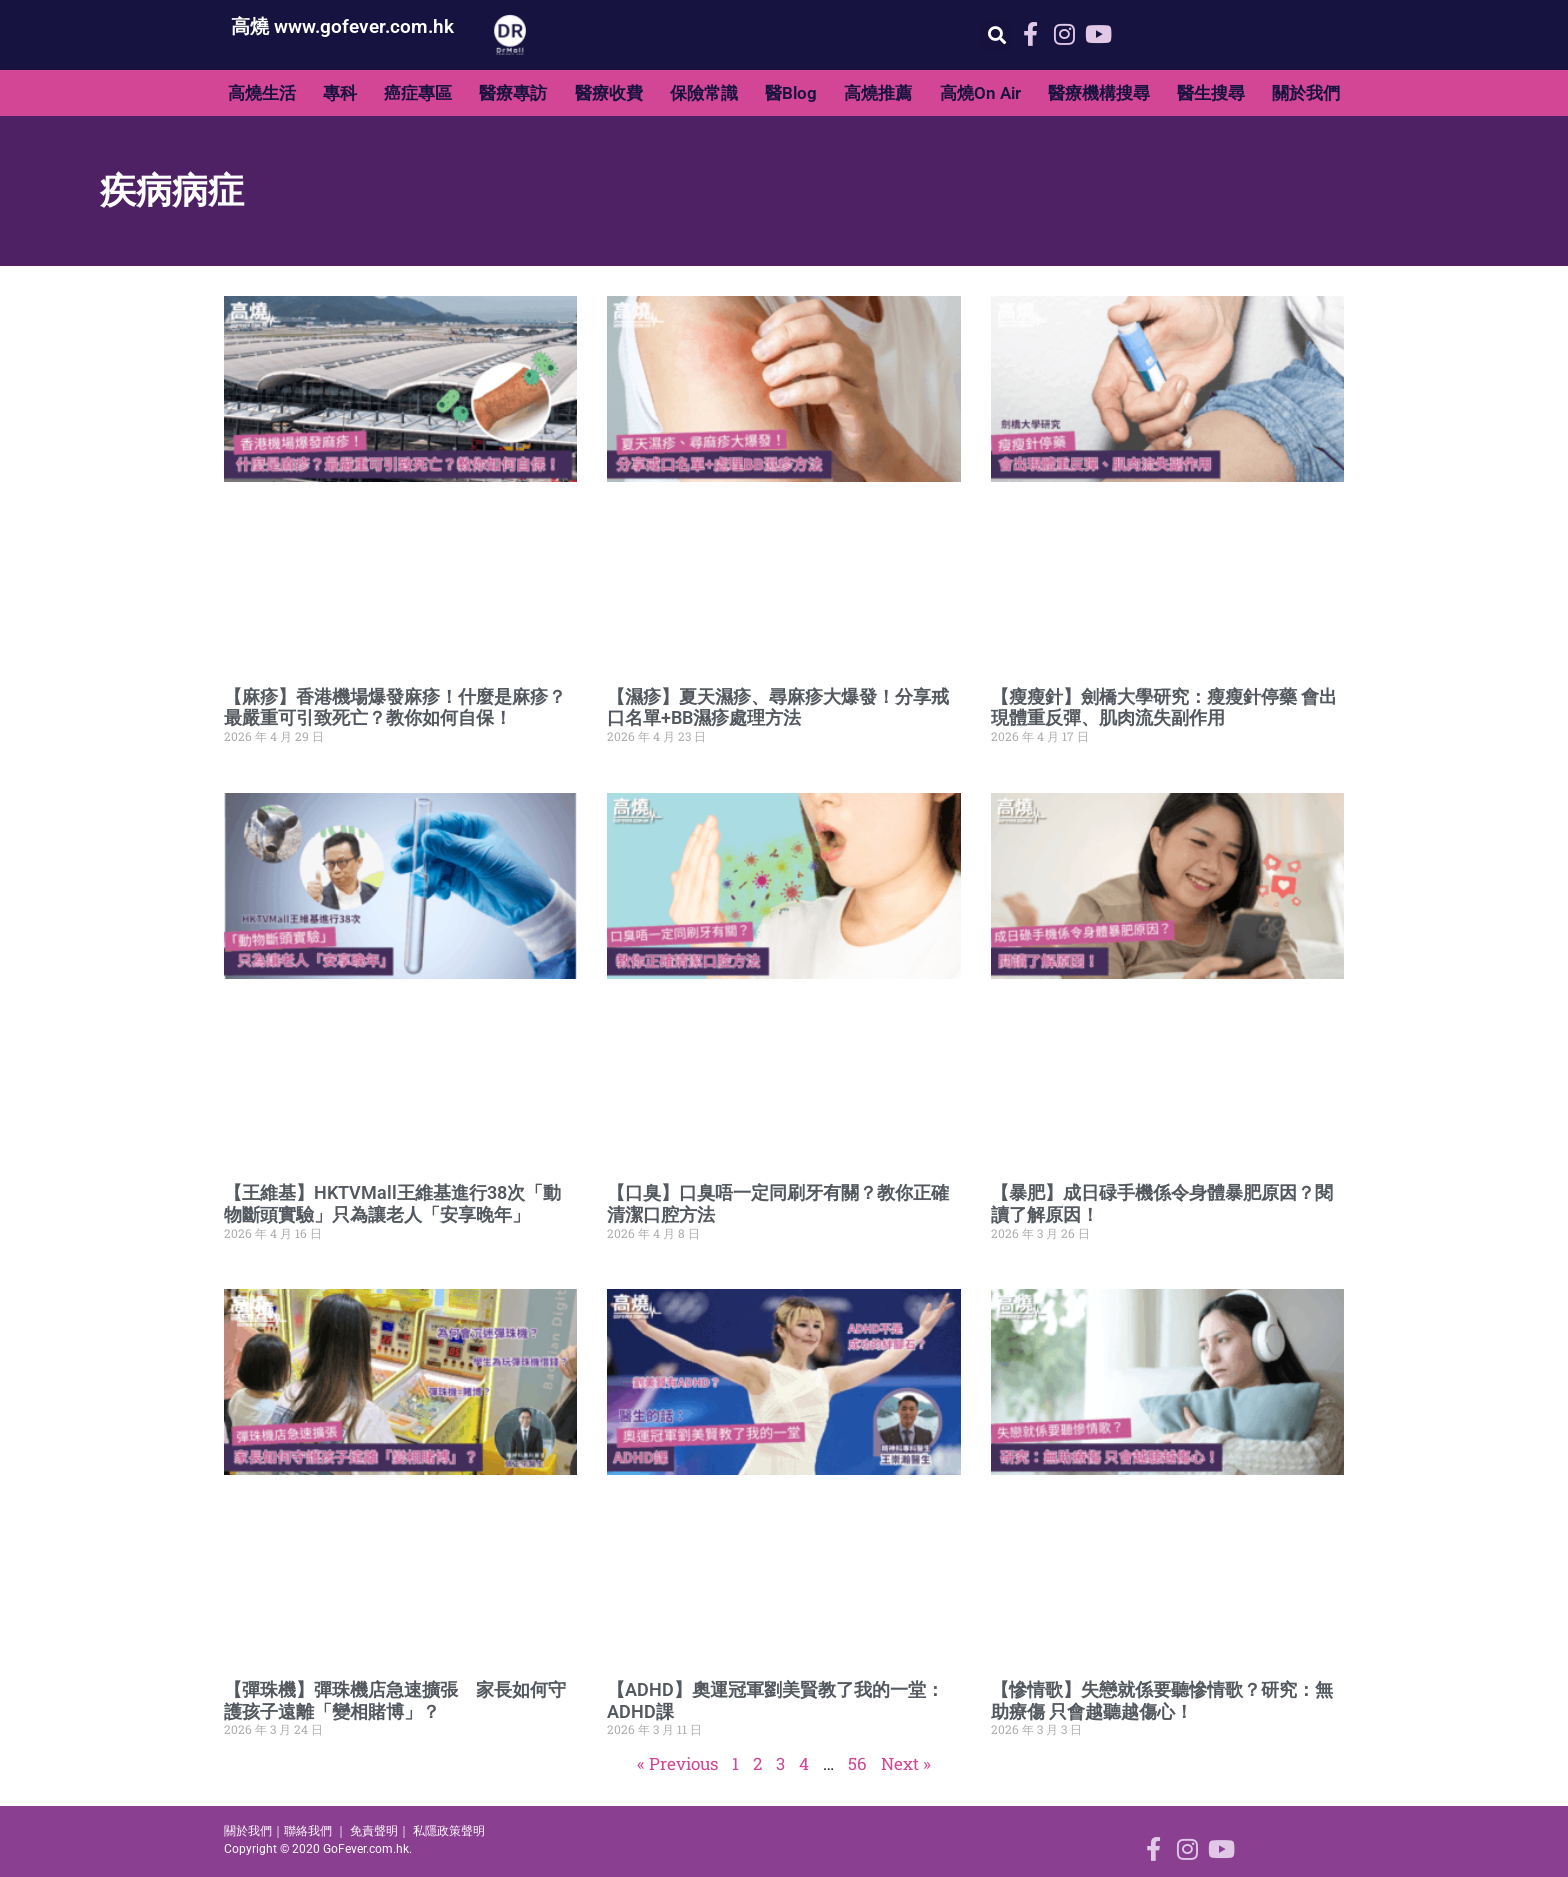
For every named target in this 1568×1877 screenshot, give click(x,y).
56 (857, 1763)
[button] (996, 35)
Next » (906, 1763)
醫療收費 (609, 93)
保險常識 (704, 93)
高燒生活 (262, 93)
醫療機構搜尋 (1099, 93)
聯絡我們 (308, 1831)
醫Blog (791, 93)
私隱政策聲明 (449, 1831)
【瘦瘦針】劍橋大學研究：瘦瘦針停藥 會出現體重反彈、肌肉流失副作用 (1164, 707)
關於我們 (1306, 93)
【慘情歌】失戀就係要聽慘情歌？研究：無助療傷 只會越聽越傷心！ (1162, 1700)
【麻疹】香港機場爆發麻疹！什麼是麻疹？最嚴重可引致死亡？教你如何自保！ (395, 707)
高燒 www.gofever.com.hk (342, 26)
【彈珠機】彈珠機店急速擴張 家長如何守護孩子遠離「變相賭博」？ (395, 1700)
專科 (340, 93)
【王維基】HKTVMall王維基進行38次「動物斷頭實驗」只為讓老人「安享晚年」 (392, 1203)
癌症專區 (418, 93)
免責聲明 (374, 1831)
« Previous (677, 1763)
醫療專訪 (513, 93)
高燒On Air (980, 93)
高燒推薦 (878, 93)
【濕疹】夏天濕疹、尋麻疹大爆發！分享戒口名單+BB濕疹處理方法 (778, 707)
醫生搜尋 (1211, 93)
